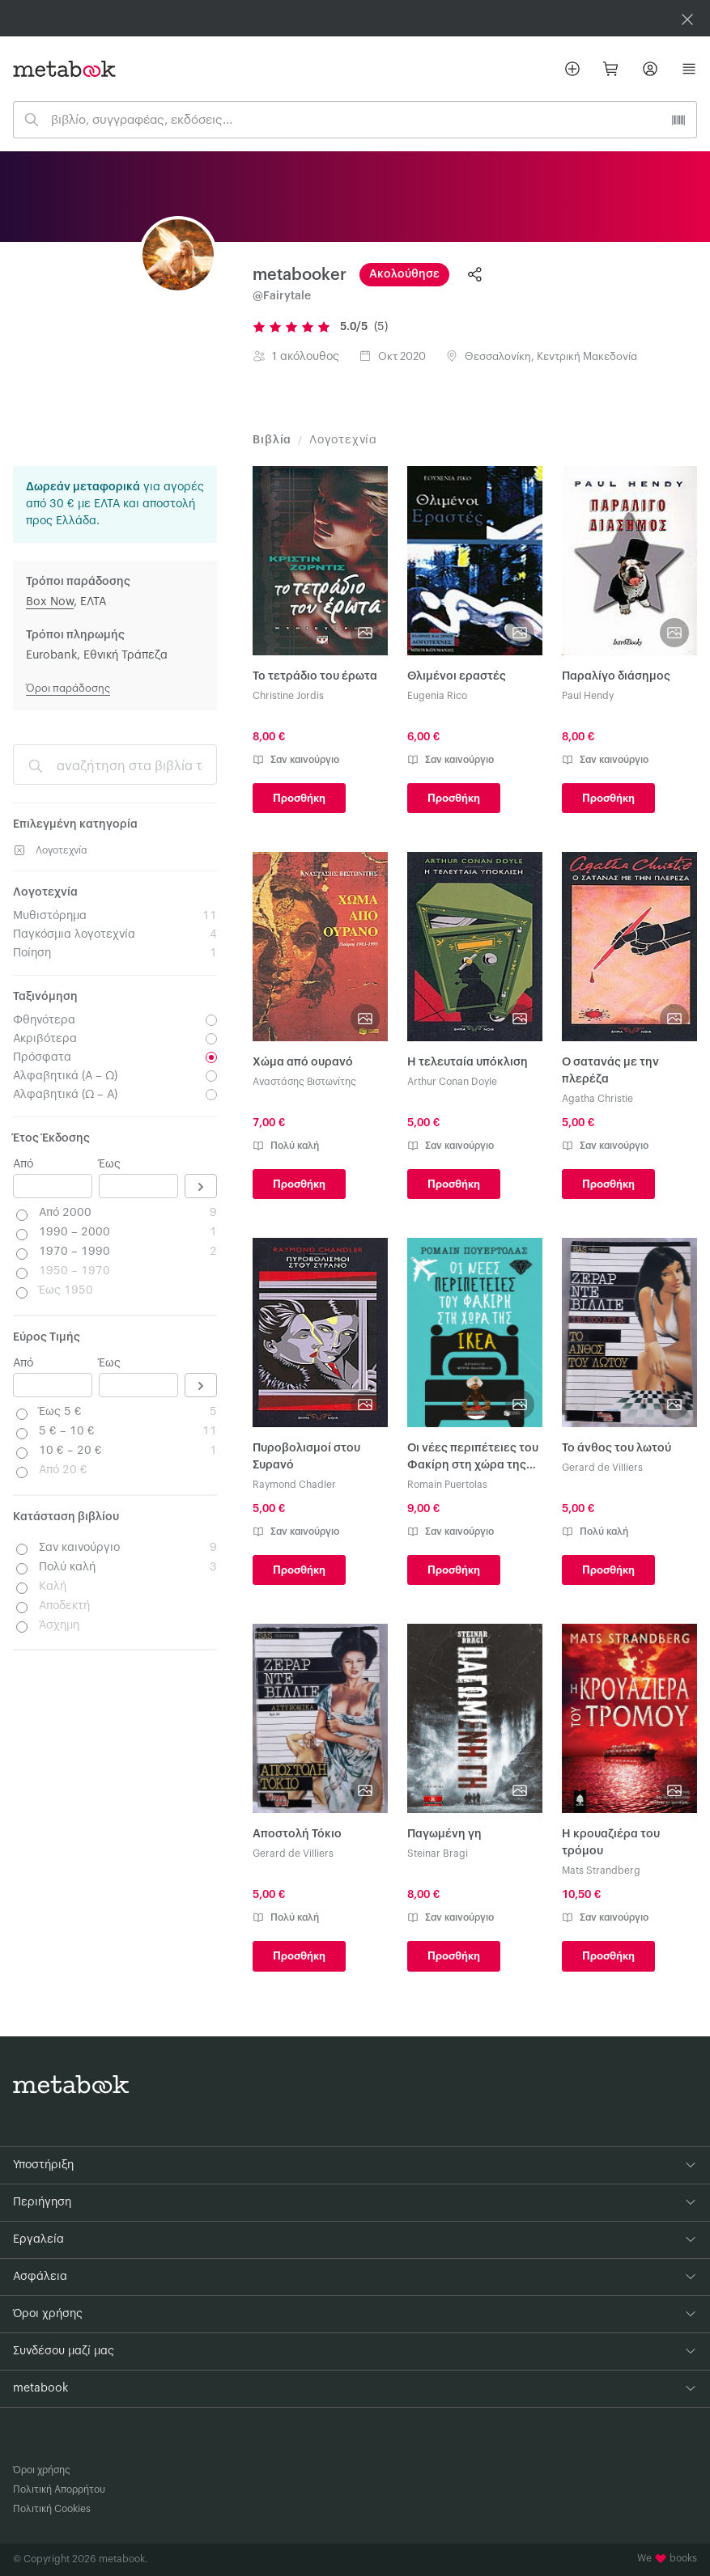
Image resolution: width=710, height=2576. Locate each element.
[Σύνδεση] (650, 68)
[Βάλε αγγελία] (572, 68)
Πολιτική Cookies (52, 2509)
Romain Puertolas (447, 1484)
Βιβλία (272, 440)
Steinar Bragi (437, 1853)
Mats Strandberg (601, 1870)
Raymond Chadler (294, 1484)
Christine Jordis (288, 696)
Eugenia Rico (437, 696)
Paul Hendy (588, 696)
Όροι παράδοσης (68, 688)
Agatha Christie (597, 1099)
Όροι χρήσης (41, 2470)
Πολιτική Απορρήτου (59, 2489)
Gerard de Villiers (602, 1467)
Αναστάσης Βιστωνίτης (304, 1082)
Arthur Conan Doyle (452, 1082)
